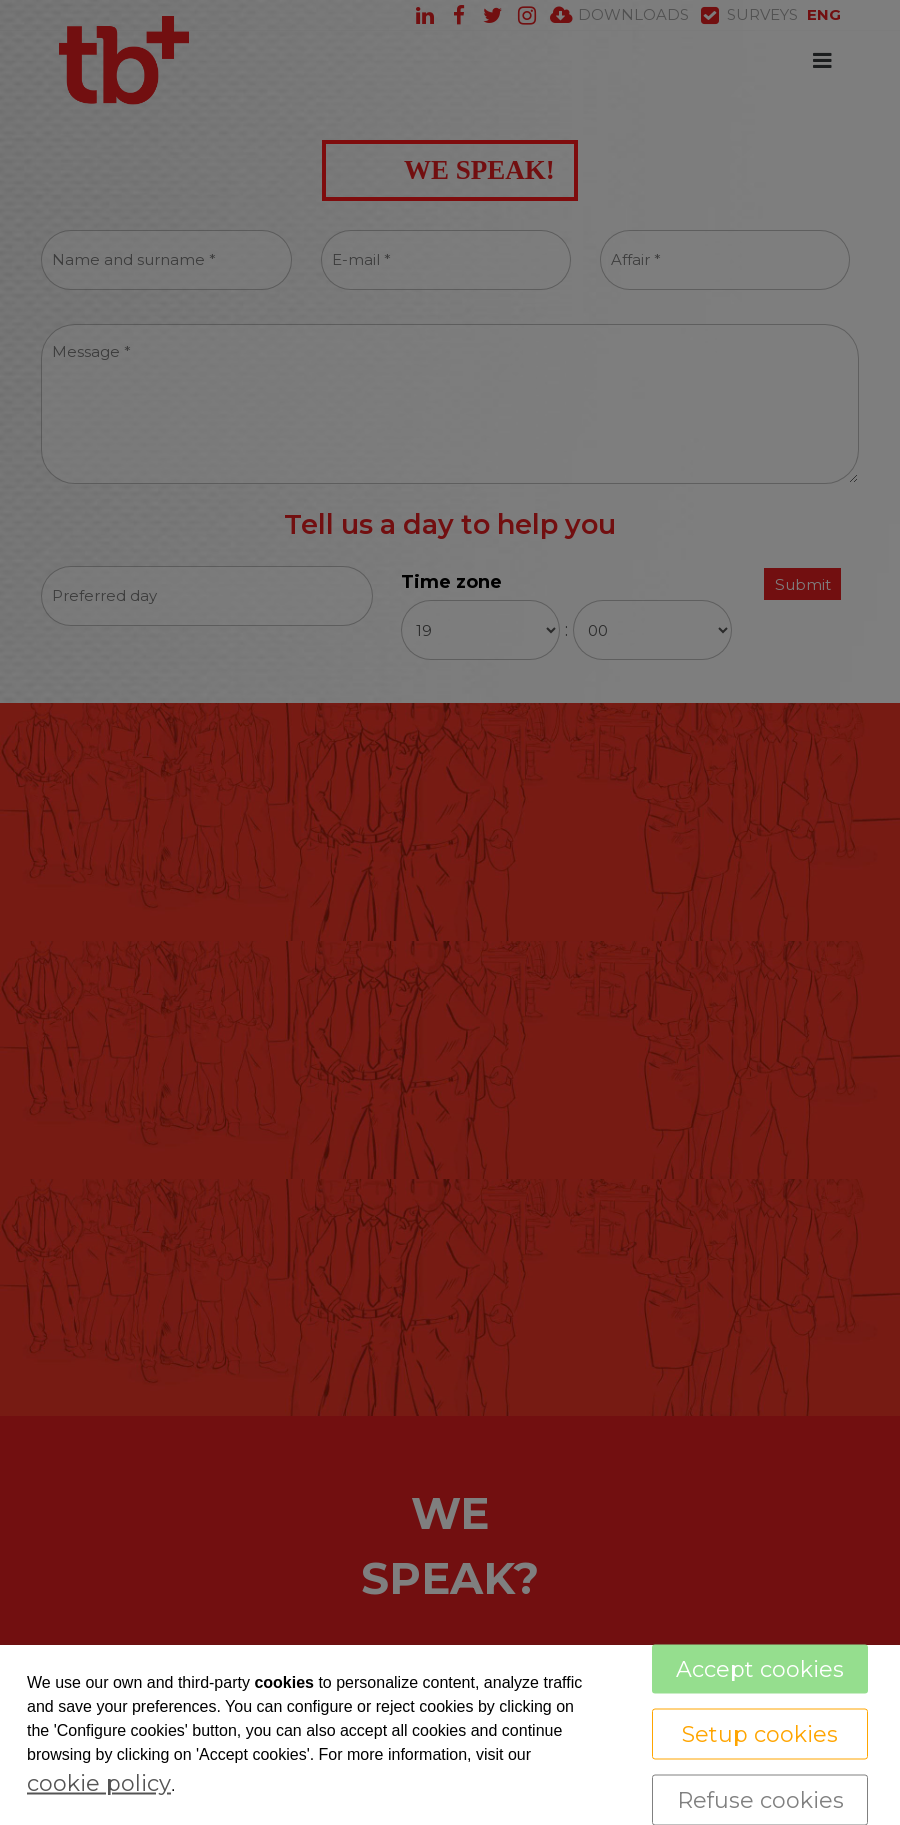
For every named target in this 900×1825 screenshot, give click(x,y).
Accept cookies (760, 1669)
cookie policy (99, 1783)
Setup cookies (760, 1734)
